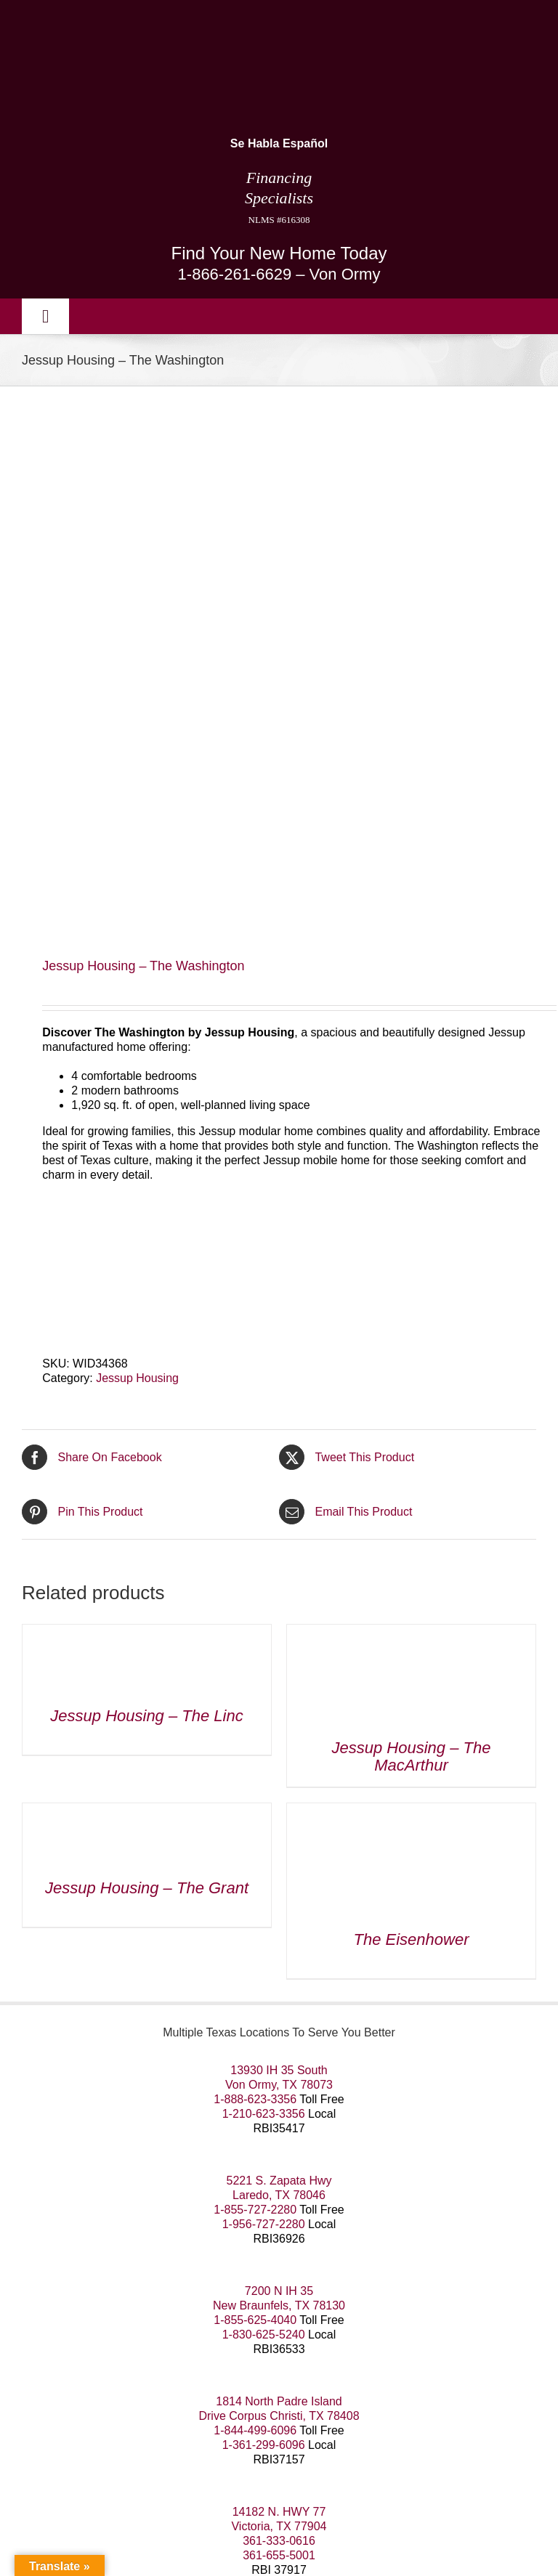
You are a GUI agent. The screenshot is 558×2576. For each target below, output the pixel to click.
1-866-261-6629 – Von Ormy (279, 274)
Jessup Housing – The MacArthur (411, 1262)
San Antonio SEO (138, 2461)
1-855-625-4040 (255, 1826)
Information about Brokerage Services (127, 2516)
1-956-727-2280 (263, 1730)
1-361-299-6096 (263, 1951)
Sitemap (248, 2446)
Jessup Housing (137, 884)
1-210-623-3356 (263, 1620)
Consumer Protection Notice (320, 2516)
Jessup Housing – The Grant (146, 1394)
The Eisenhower (411, 1446)
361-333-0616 (279, 2047)
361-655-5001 (279, 2061)
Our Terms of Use (67, 2446)
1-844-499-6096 (255, 1936)
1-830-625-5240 (263, 1841)
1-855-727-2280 (255, 1716)
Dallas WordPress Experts (326, 2461)
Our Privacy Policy (171, 2446)
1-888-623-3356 (255, 1605)
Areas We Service (324, 2446)
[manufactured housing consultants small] (145, 20)
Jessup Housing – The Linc (146, 1222)
